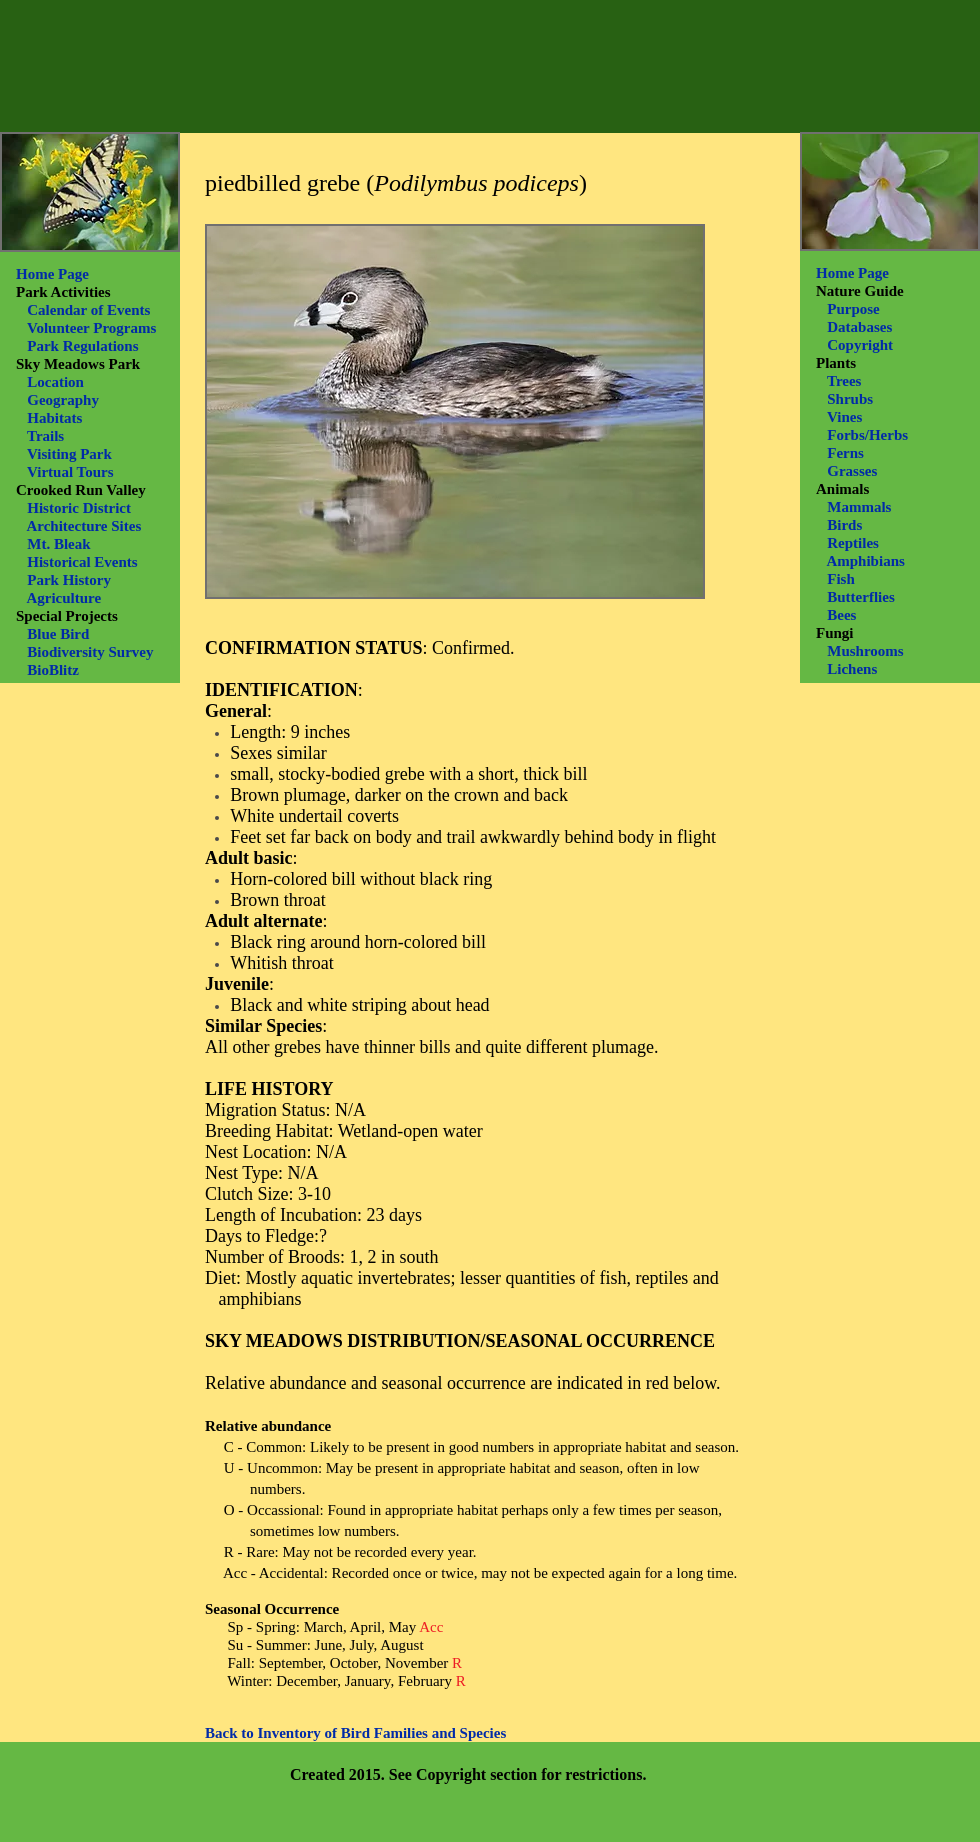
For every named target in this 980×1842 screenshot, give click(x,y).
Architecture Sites (83, 526)
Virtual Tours (70, 472)
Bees (841, 615)
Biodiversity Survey (90, 652)
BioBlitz (53, 670)
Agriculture (63, 598)
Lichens (852, 669)
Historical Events (82, 562)
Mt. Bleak (58, 544)
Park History (69, 580)
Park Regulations (82, 346)
